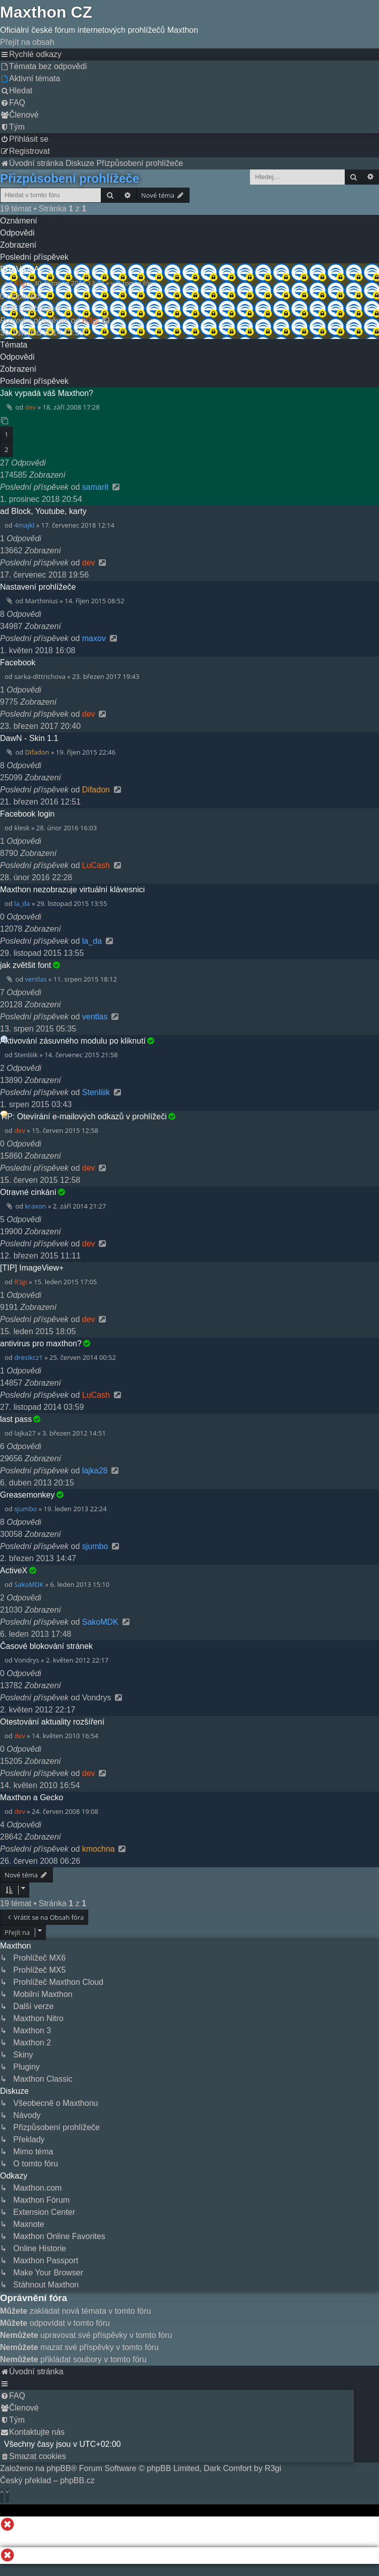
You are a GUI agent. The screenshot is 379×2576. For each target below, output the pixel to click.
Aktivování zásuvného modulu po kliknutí (73, 1041)
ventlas (36, 979)
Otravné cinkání (28, 1192)
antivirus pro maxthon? (41, 1343)
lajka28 (95, 1470)
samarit (95, 487)
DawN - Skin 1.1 (29, 738)
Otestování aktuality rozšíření (52, 1722)
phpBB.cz (77, 2480)
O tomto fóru (136, 283)
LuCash (96, 865)
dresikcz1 (28, 1357)
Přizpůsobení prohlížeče (69, 178)
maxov (94, 638)
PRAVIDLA (19, 269)
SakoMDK (28, 1584)
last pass (16, 1419)
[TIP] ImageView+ (32, 1268)
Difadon (37, 752)
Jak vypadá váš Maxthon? (46, 393)
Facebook (17, 662)
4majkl (24, 525)
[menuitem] (43, 66)
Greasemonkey (27, 1495)
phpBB (59, 2468)
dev (30, 407)
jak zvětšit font (25, 965)
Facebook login (27, 814)
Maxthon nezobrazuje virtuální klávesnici (72, 889)
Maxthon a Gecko (31, 1797)
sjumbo (25, 1508)
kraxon (35, 1206)
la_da (22, 903)
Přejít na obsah (27, 42)
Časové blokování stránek (46, 1646)
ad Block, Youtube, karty (43, 511)
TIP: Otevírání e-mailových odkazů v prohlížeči (83, 1116)
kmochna (98, 1849)
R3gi (20, 283)
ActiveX (13, 1570)
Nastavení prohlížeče (38, 587)
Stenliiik (96, 1092)
